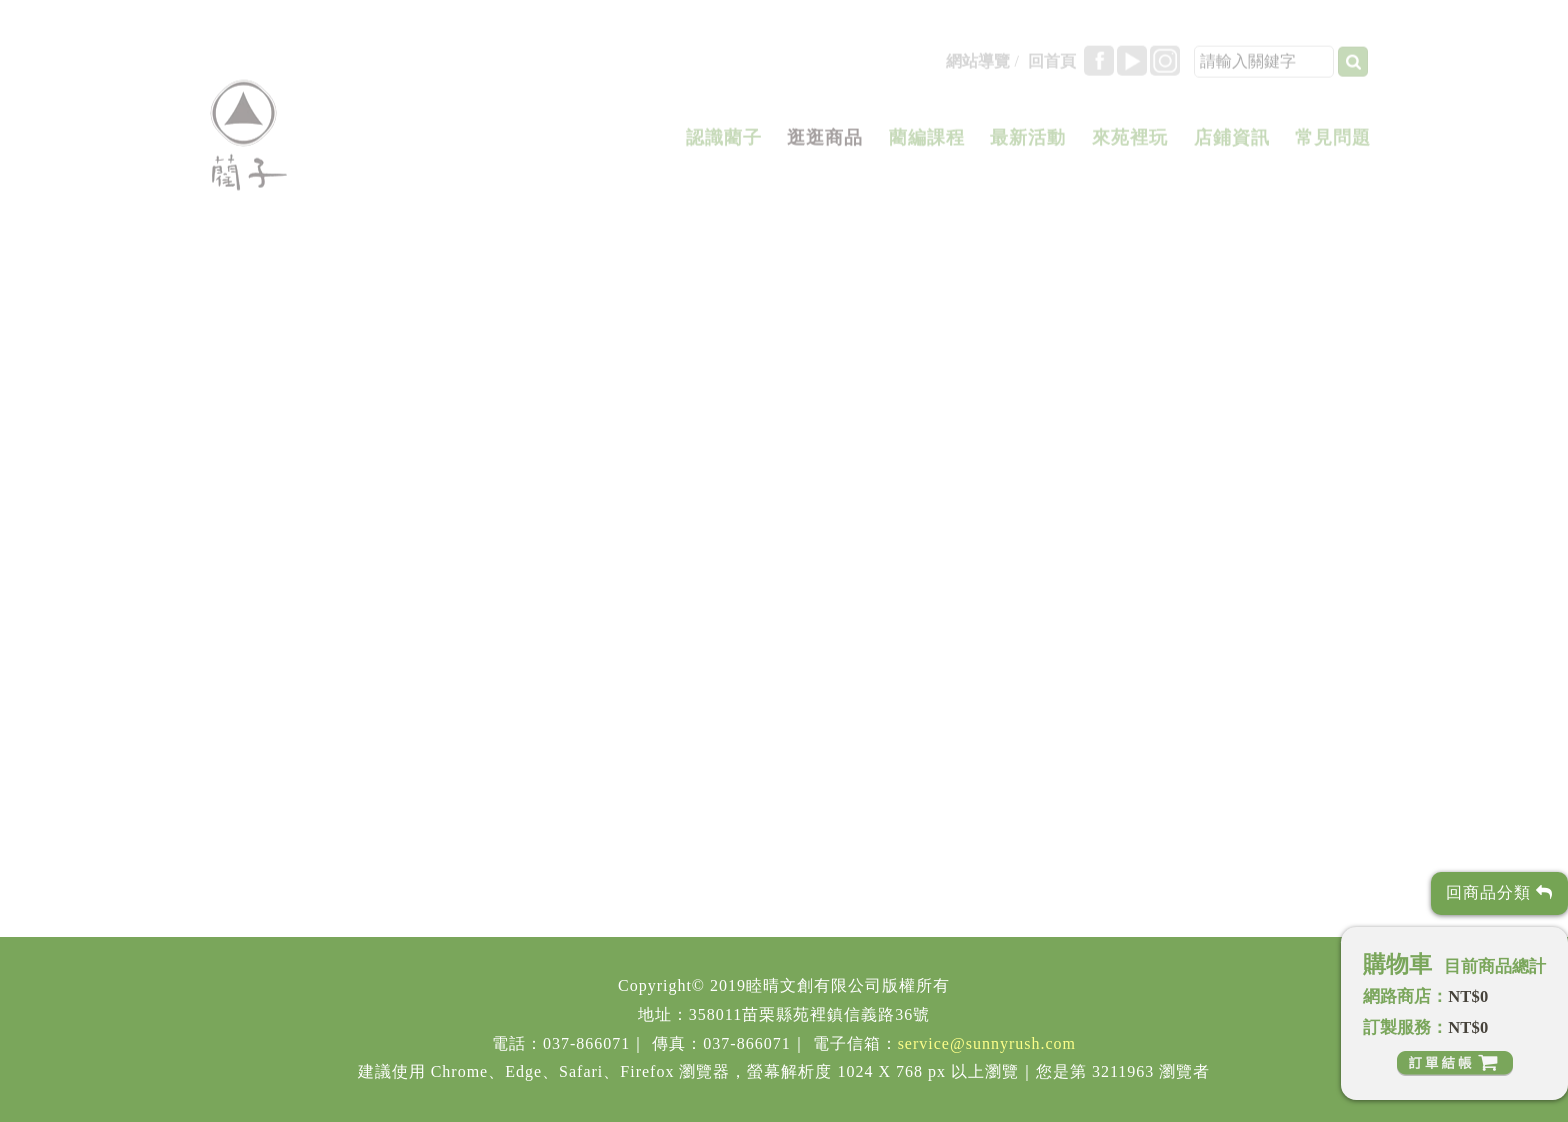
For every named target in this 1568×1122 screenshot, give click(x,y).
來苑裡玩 (1130, 144)
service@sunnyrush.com (987, 1043)
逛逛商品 (825, 144)
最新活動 (1028, 144)
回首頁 (1052, 67)
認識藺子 (724, 144)
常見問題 (1333, 144)
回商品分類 (1499, 892)
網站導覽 (978, 67)
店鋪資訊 (1232, 144)
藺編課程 (927, 144)
